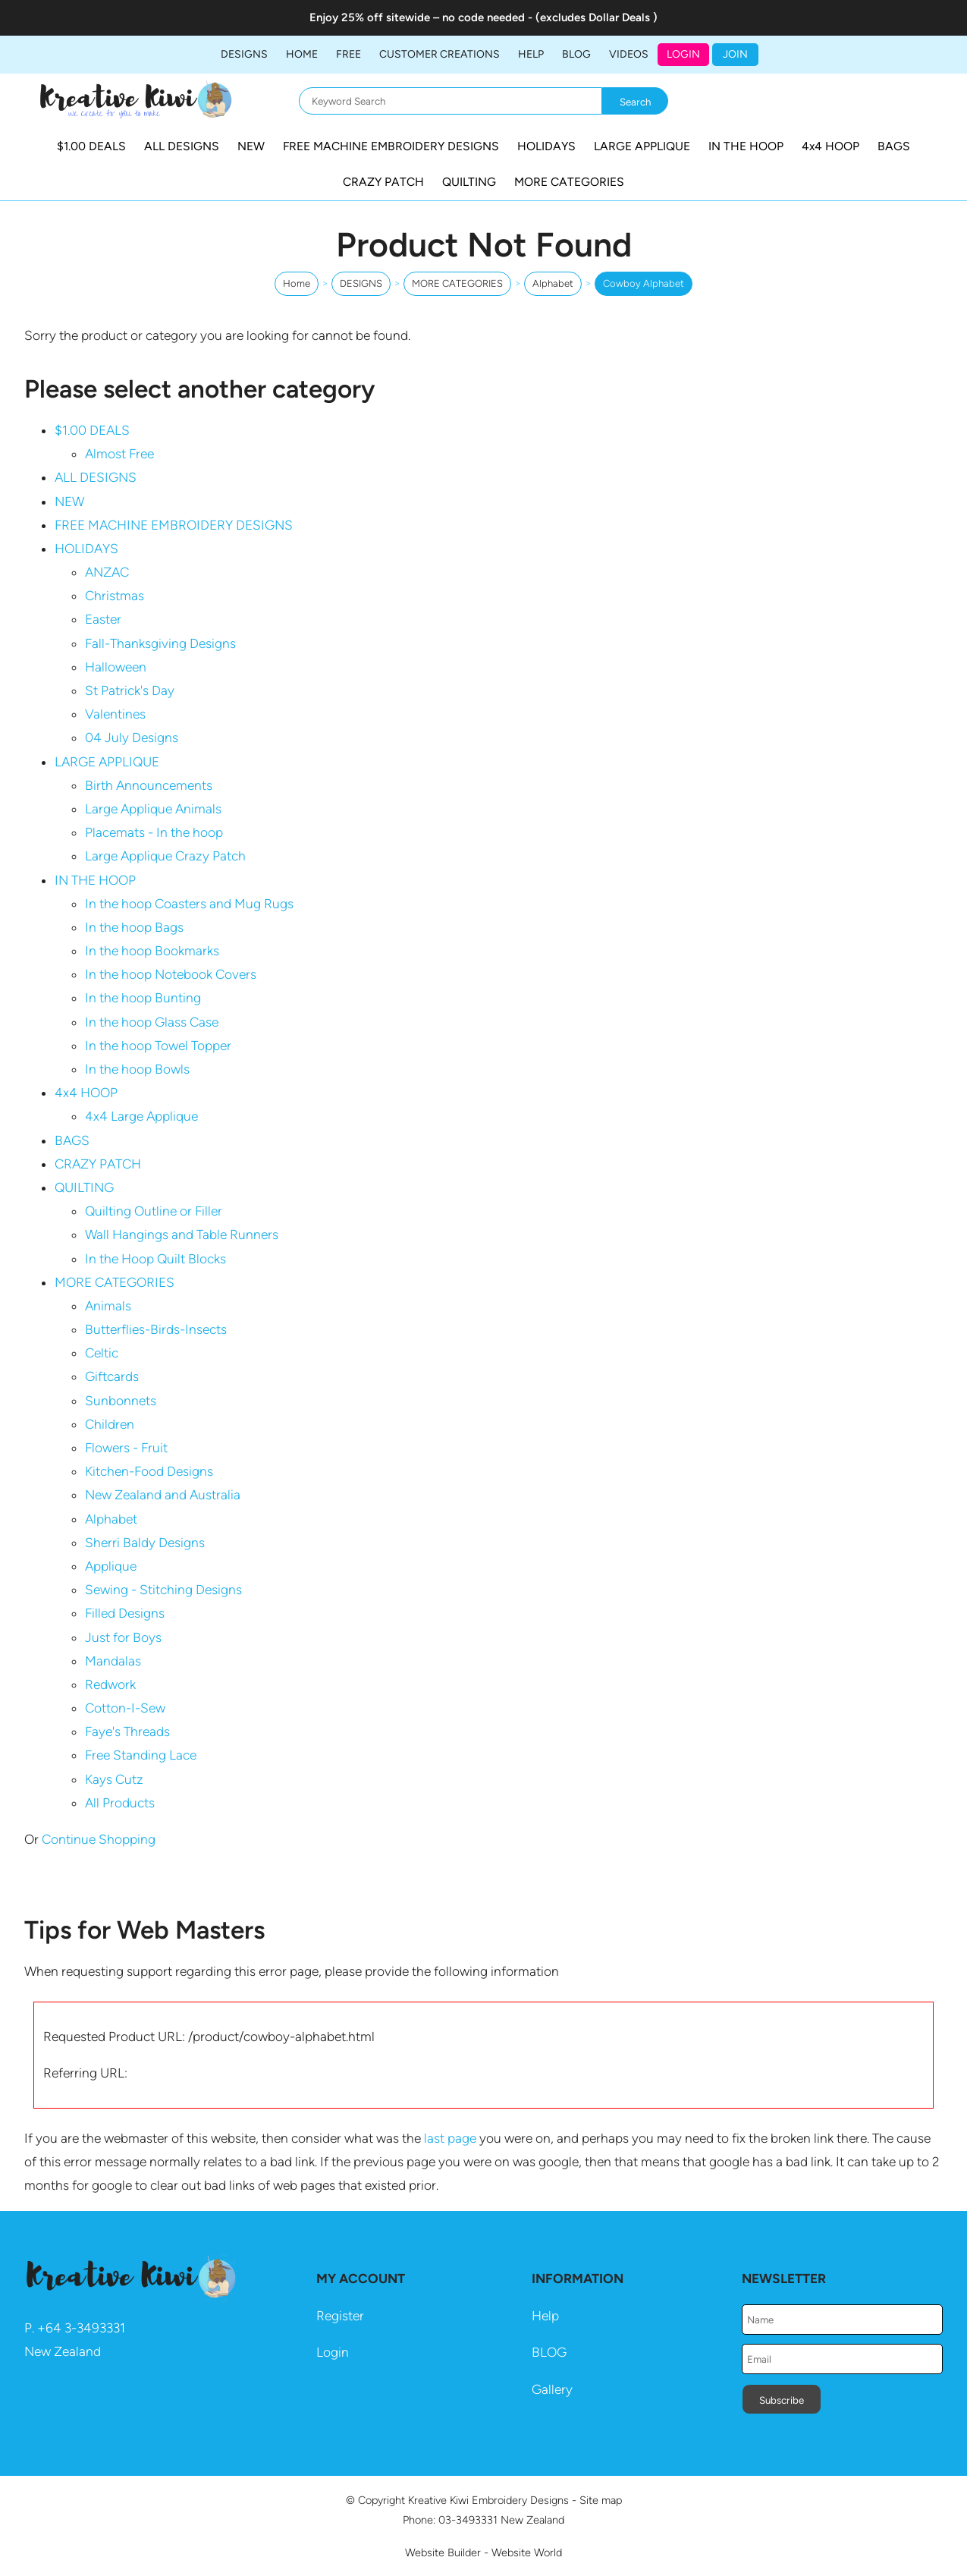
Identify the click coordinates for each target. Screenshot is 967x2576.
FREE (348, 54)
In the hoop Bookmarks (152, 950)
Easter (103, 619)
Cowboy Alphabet (643, 283)
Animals (108, 1305)
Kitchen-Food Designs (149, 1471)
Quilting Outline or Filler (153, 1211)
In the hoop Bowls (137, 1069)
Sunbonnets (120, 1400)
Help (545, 2315)
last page (450, 2138)
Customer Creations (439, 54)
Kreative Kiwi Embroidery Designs (488, 2500)
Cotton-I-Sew (125, 1708)
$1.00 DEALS (91, 146)
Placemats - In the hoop (154, 832)
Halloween (115, 667)
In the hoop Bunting (143, 997)
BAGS (894, 146)
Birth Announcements (148, 785)
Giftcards (112, 1376)
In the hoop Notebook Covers (170, 974)
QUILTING (469, 182)
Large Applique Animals (153, 808)
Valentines (115, 714)
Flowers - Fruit (126, 1447)
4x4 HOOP (830, 146)
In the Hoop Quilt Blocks (155, 1258)
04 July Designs (131, 737)
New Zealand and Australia (162, 1494)
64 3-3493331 (85, 2327)
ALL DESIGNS (181, 146)
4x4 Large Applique (141, 1116)
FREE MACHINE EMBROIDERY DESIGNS (391, 146)
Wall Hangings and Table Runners (181, 1234)
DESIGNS (244, 54)
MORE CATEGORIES (569, 182)
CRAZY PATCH (383, 182)
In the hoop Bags (134, 927)
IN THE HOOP (745, 146)
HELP (531, 54)
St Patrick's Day (129, 690)
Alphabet (552, 283)
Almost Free (119, 453)
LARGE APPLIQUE (642, 146)
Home (302, 54)
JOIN (735, 54)
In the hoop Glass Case (151, 1022)
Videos (628, 54)
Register (340, 2315)
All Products (120, 1802)
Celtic (101, 1352)
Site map (600, 2500)
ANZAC (107, 572)
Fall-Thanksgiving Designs (160, 643)
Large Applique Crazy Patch (165, 855)
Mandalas (113, 1661)
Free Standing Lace (140, 1755)
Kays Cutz (114, 1779)
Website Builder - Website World (483, 2552)
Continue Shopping (98, 1839)
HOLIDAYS (546, 146)
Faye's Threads (127, 1731)
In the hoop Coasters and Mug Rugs (189, 903)
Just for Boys (123, 1637)
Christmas (114, 595)
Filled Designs (125, 1613)
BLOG (576, 54)
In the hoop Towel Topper (158, 1045)
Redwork (110, 1684)
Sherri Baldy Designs (145, 1542)
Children (109, 1424)
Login (683, 54)
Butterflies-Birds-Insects (156, 1329)
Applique (111, 1566)
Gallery (552, 2389)
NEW (251, 146)
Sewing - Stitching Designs (163, 1589)
